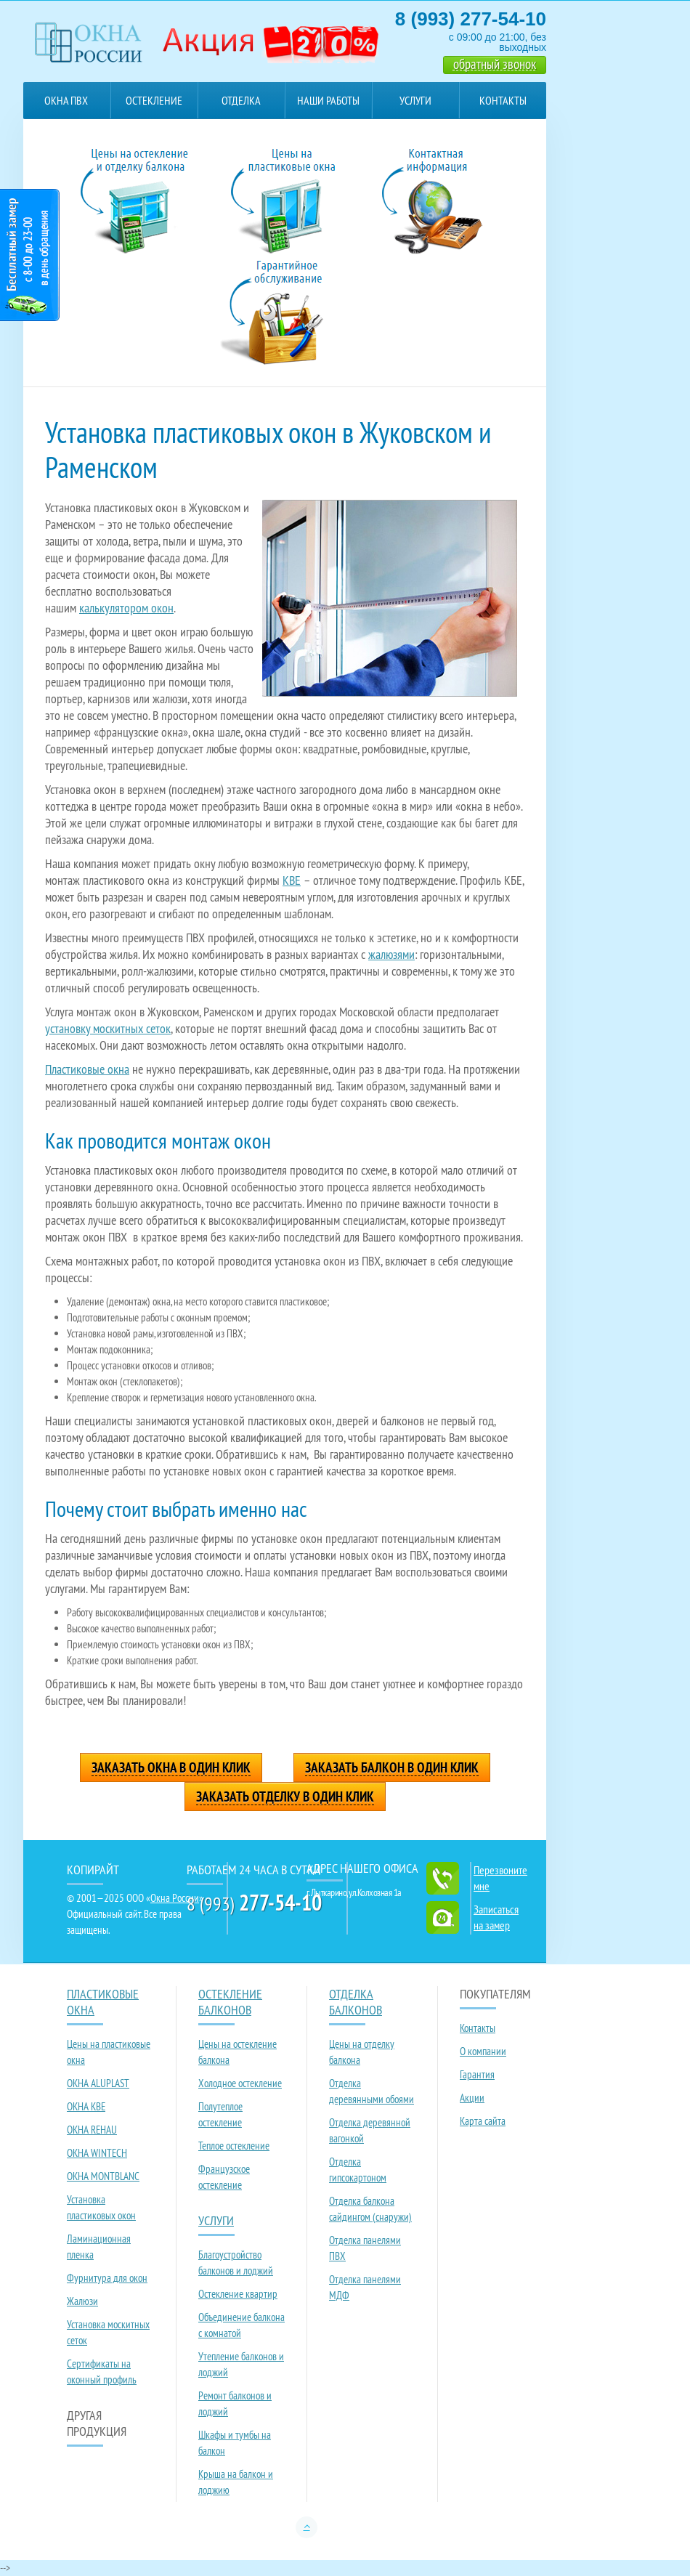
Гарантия (477, 2074)
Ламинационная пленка (99, 2246)
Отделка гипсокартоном (357, 2169)
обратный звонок (494, 64)
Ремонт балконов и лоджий (235, 2403)
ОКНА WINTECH (97, 2153)
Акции (472, 2098)
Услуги (415, 100)
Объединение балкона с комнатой (241, 2325)
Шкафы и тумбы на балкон (234, 2443)
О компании (483, 2051)
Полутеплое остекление (220, 2114)
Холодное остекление (240, 2083)
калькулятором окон (126, 607)
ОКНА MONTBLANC (103, 2176)
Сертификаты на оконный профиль (102, 2371)
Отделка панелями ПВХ (365, 2248)
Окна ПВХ (66, 100)
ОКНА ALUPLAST (98, 2083)
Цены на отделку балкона (361, 2052)
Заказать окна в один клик (171, 1768)
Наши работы (328, 100)
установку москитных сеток (108, 1028)
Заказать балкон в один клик (392, 1768)
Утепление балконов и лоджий (241, 2364)
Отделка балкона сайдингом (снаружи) (370, 2209)
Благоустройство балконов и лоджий (235, 2262)
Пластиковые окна (87, 1069)
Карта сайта (483, 2121)
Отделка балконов (241, 105)
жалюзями (391, 954)
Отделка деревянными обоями (371, 2091)
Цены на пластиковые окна (108, 2052)
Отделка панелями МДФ (365, 2287)
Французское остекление (224, 2177)
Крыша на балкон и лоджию (235, 2482)
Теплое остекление (233, 2145)
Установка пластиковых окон (101, 2207)
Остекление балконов (154, 105)
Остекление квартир (237, 2294)
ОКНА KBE (86, 2106)
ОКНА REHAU (92, 2129)
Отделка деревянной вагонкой (369, 2130)
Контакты (503, 100)
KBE (292, 880)
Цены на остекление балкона (237, 2052)
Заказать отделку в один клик (285, 1797)
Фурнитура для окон (107, 2278)
